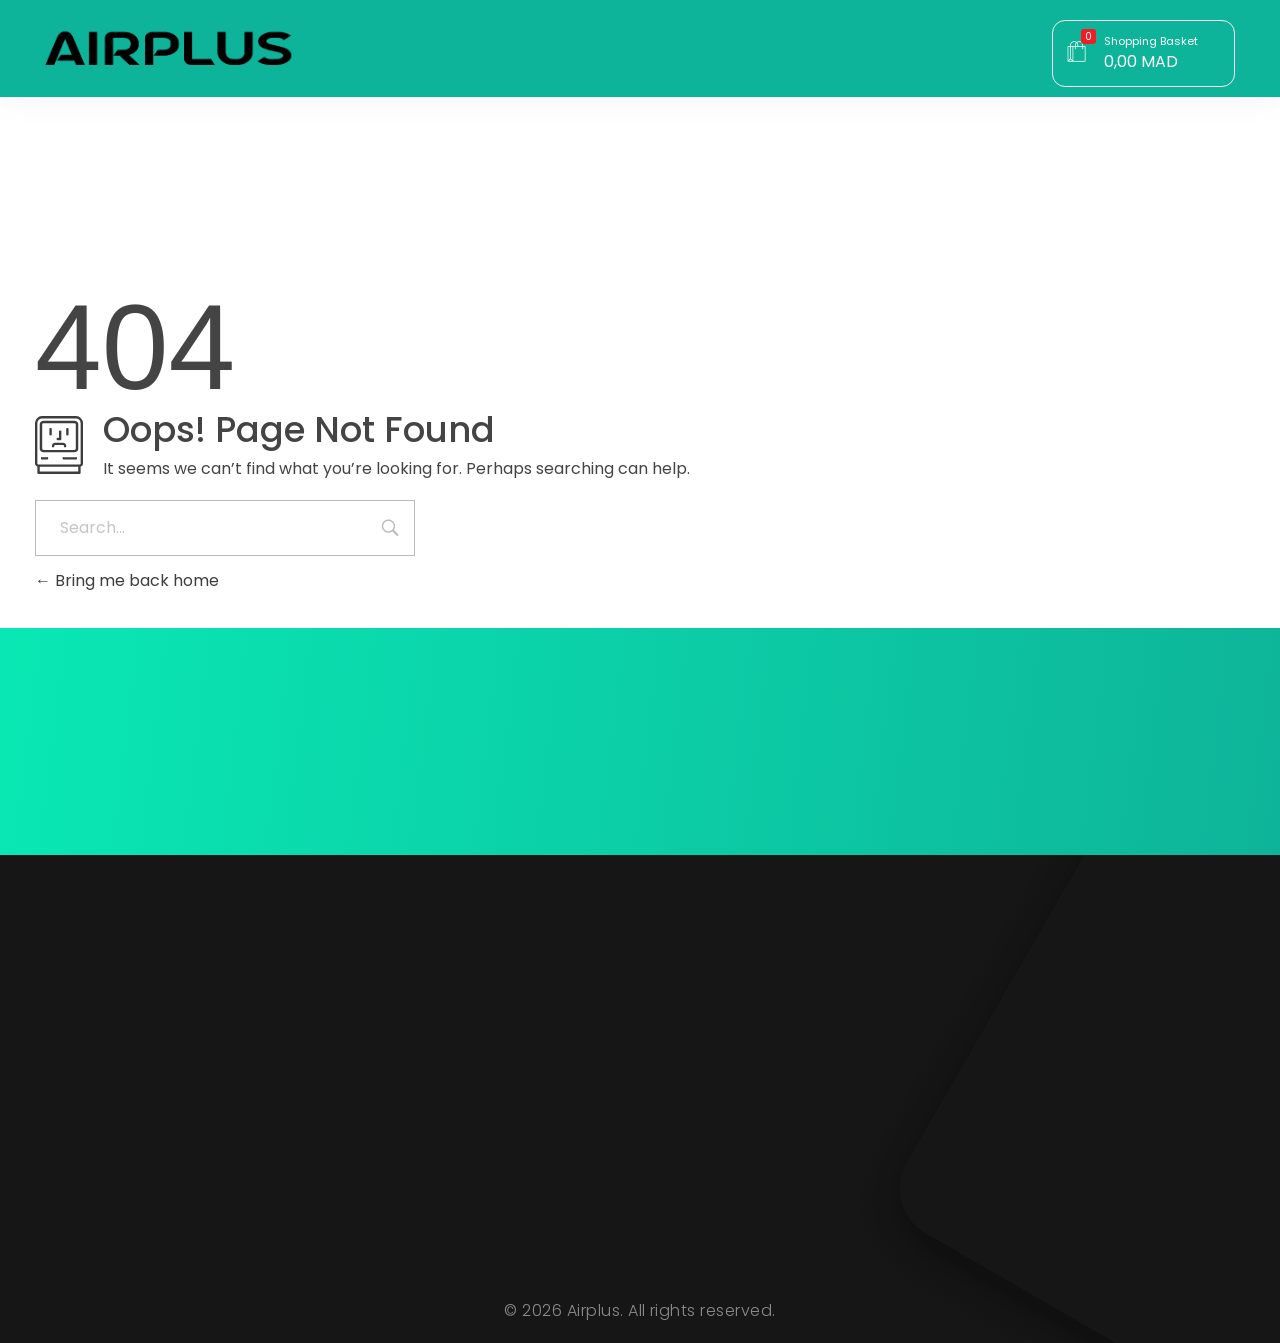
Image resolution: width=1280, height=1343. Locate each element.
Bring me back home (127, 580)
